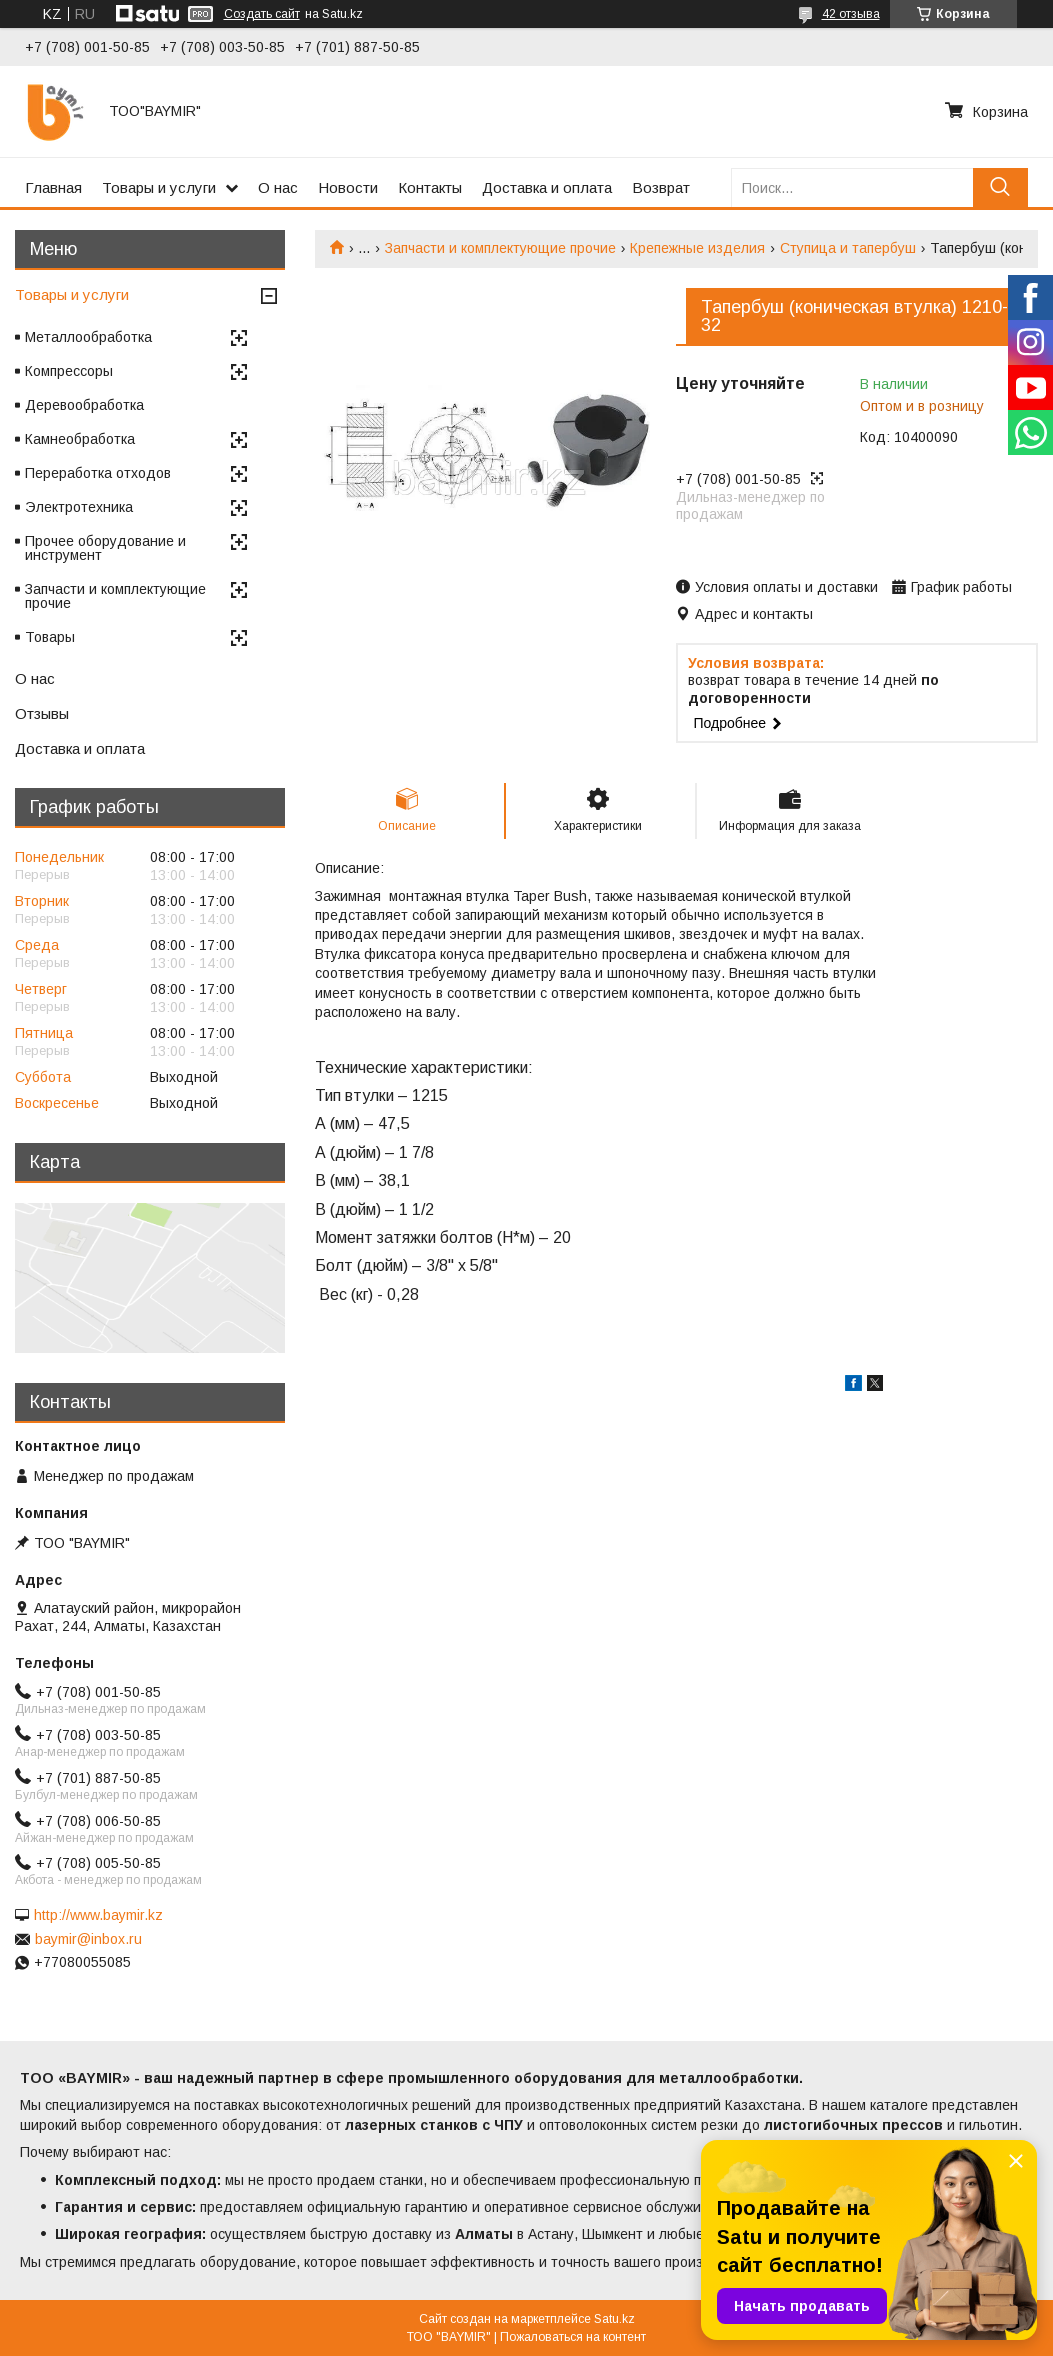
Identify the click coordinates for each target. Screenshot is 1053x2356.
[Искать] (1000, 187)
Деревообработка (84, 405)
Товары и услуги (159, 187)
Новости (348, 187)
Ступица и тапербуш (848, 248)
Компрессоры (69, 371)
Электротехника (79, 507)
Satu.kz (614, 2319)
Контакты (430, 187)
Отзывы (42, 713)
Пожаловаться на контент (573, 2337)
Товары (50, 637)
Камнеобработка (80, 439)
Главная (53, 187)
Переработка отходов (98, 473)
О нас (278, 187)
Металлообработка (88, 337)
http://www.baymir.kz (98, 1915)
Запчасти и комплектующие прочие (500, 248)
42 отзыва (851, 14)
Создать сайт (262, 14)
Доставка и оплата (547, 187)
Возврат (661, 187)
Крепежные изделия (697, 248)
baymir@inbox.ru (88, 1939)
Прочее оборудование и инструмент (105, 548)
